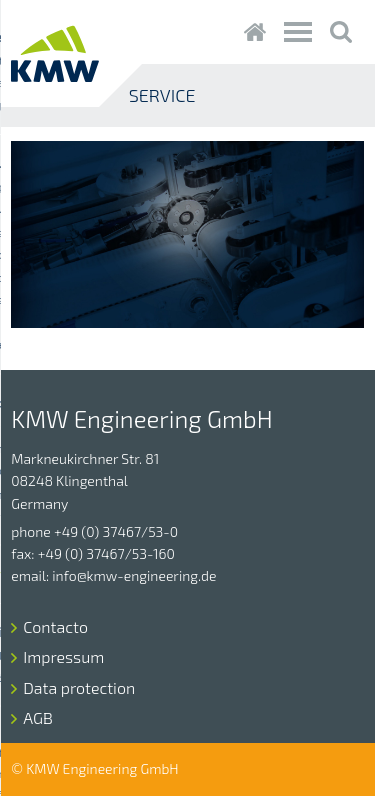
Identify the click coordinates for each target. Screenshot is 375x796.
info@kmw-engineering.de (134, 575)
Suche (341, 32)
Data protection (79, 687)
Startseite (255, 32)
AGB (38, 717)
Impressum (63, 656)
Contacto (55, 626)
